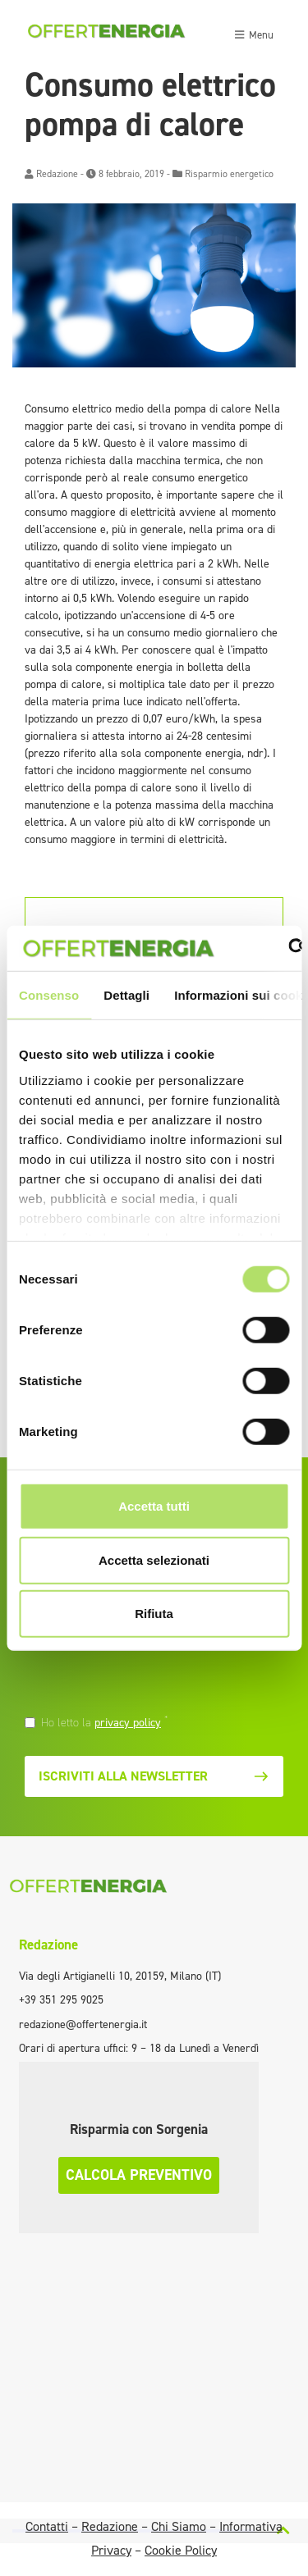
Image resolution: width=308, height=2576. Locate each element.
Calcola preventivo (139, 2175)
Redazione (57, 173)
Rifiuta (154, 1614)
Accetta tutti (154, 1506)
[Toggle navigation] (253, 32)
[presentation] (137, 1681)
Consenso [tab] (49, 995)
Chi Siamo (178, 2526)
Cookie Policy (181, 2550)
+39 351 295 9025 (61, 2000)
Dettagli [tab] (126, 995)
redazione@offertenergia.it (83, 2024)
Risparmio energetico (229, 173)
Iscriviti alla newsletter (154, 1776)
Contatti (46, 2526)
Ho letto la (104, 1722)
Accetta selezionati (154, 1559)
